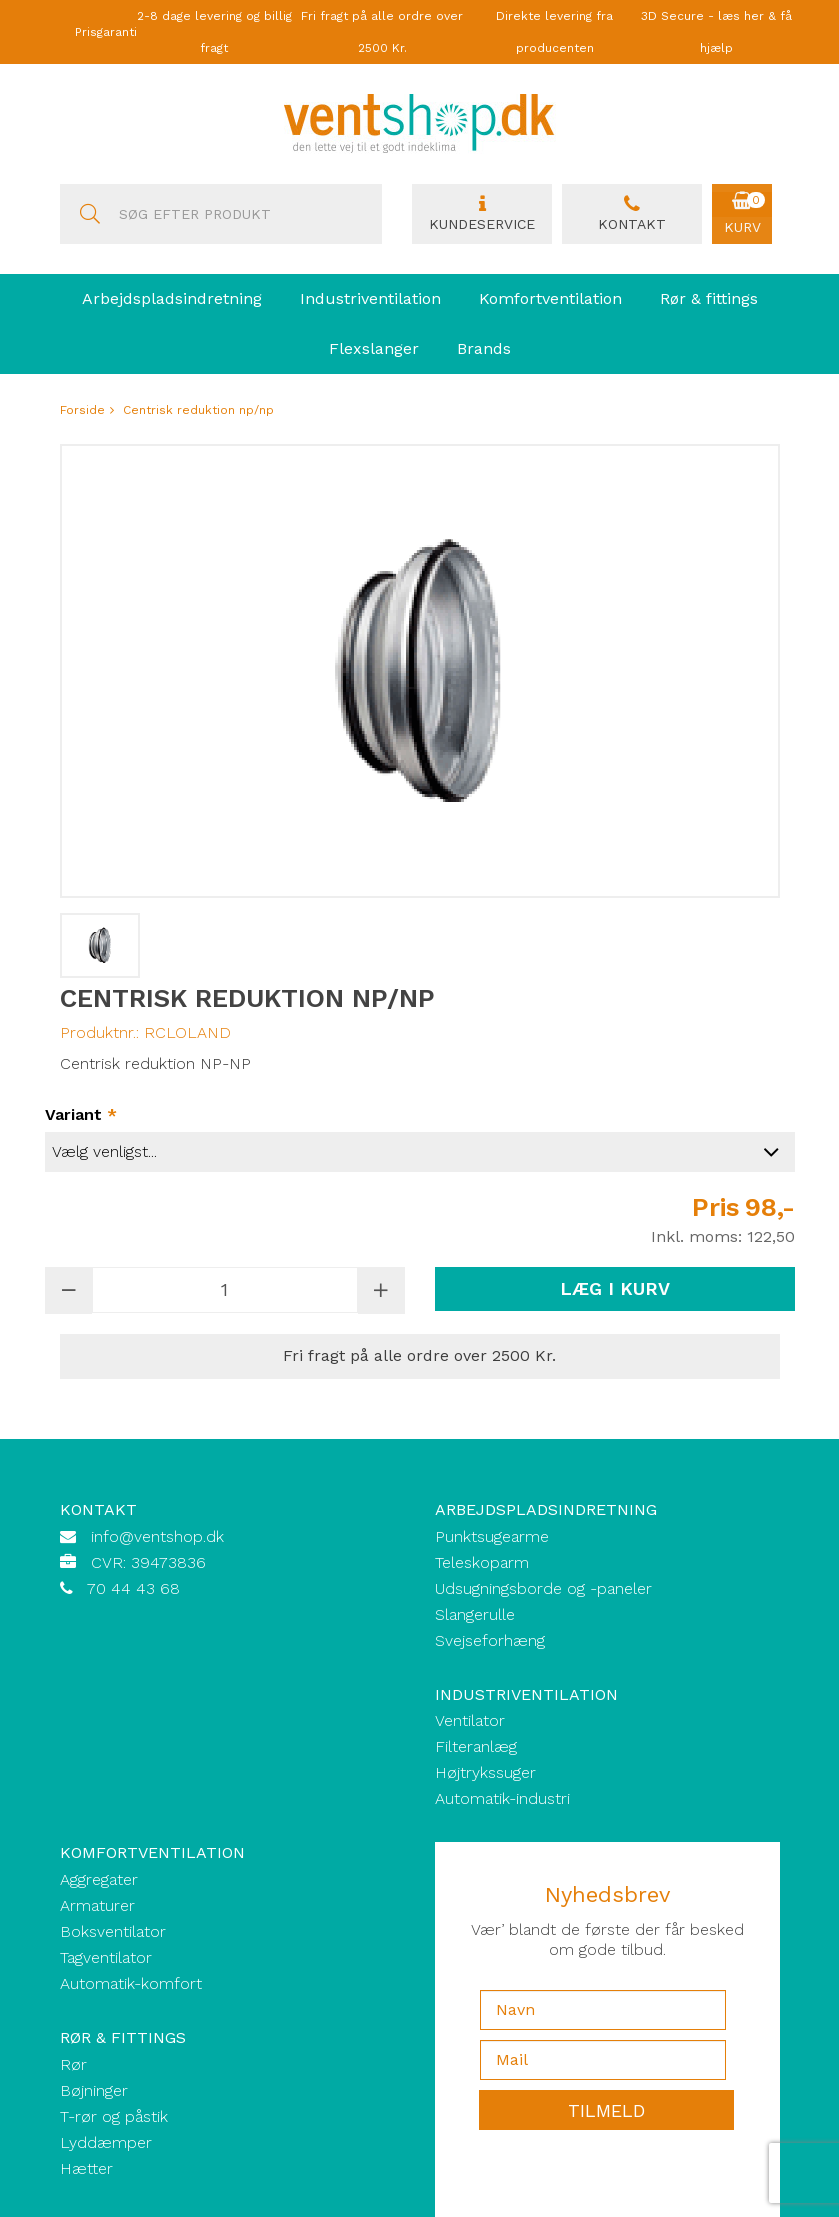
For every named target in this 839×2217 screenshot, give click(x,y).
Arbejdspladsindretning (172, 298)
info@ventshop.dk (157, 1536)
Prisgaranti (106, 32)
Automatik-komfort (131, 1983)
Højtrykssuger (485, 1772)
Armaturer (97, 1905)
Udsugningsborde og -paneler (543, 1588)
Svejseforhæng (490, 1640)
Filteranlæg (476, 1746)
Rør (73, 2064)
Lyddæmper (106, 2142)
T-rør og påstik (114, 2116)
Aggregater (99, 1879)
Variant (81, 1115)
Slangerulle (475, 1614)
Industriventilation (370, 298)
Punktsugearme (492, 1536)
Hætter (86, 2168)
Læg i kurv (615, 1288)
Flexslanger (374, 348)
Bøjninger (94, 2090)
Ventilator (470, 1720)
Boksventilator (113, 1931)
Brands (484, 348)
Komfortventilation (550, 298)
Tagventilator (106, 1957)
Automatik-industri (502, 1798)
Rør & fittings (709, 298)
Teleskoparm (482, 1562)
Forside (82, 410)
